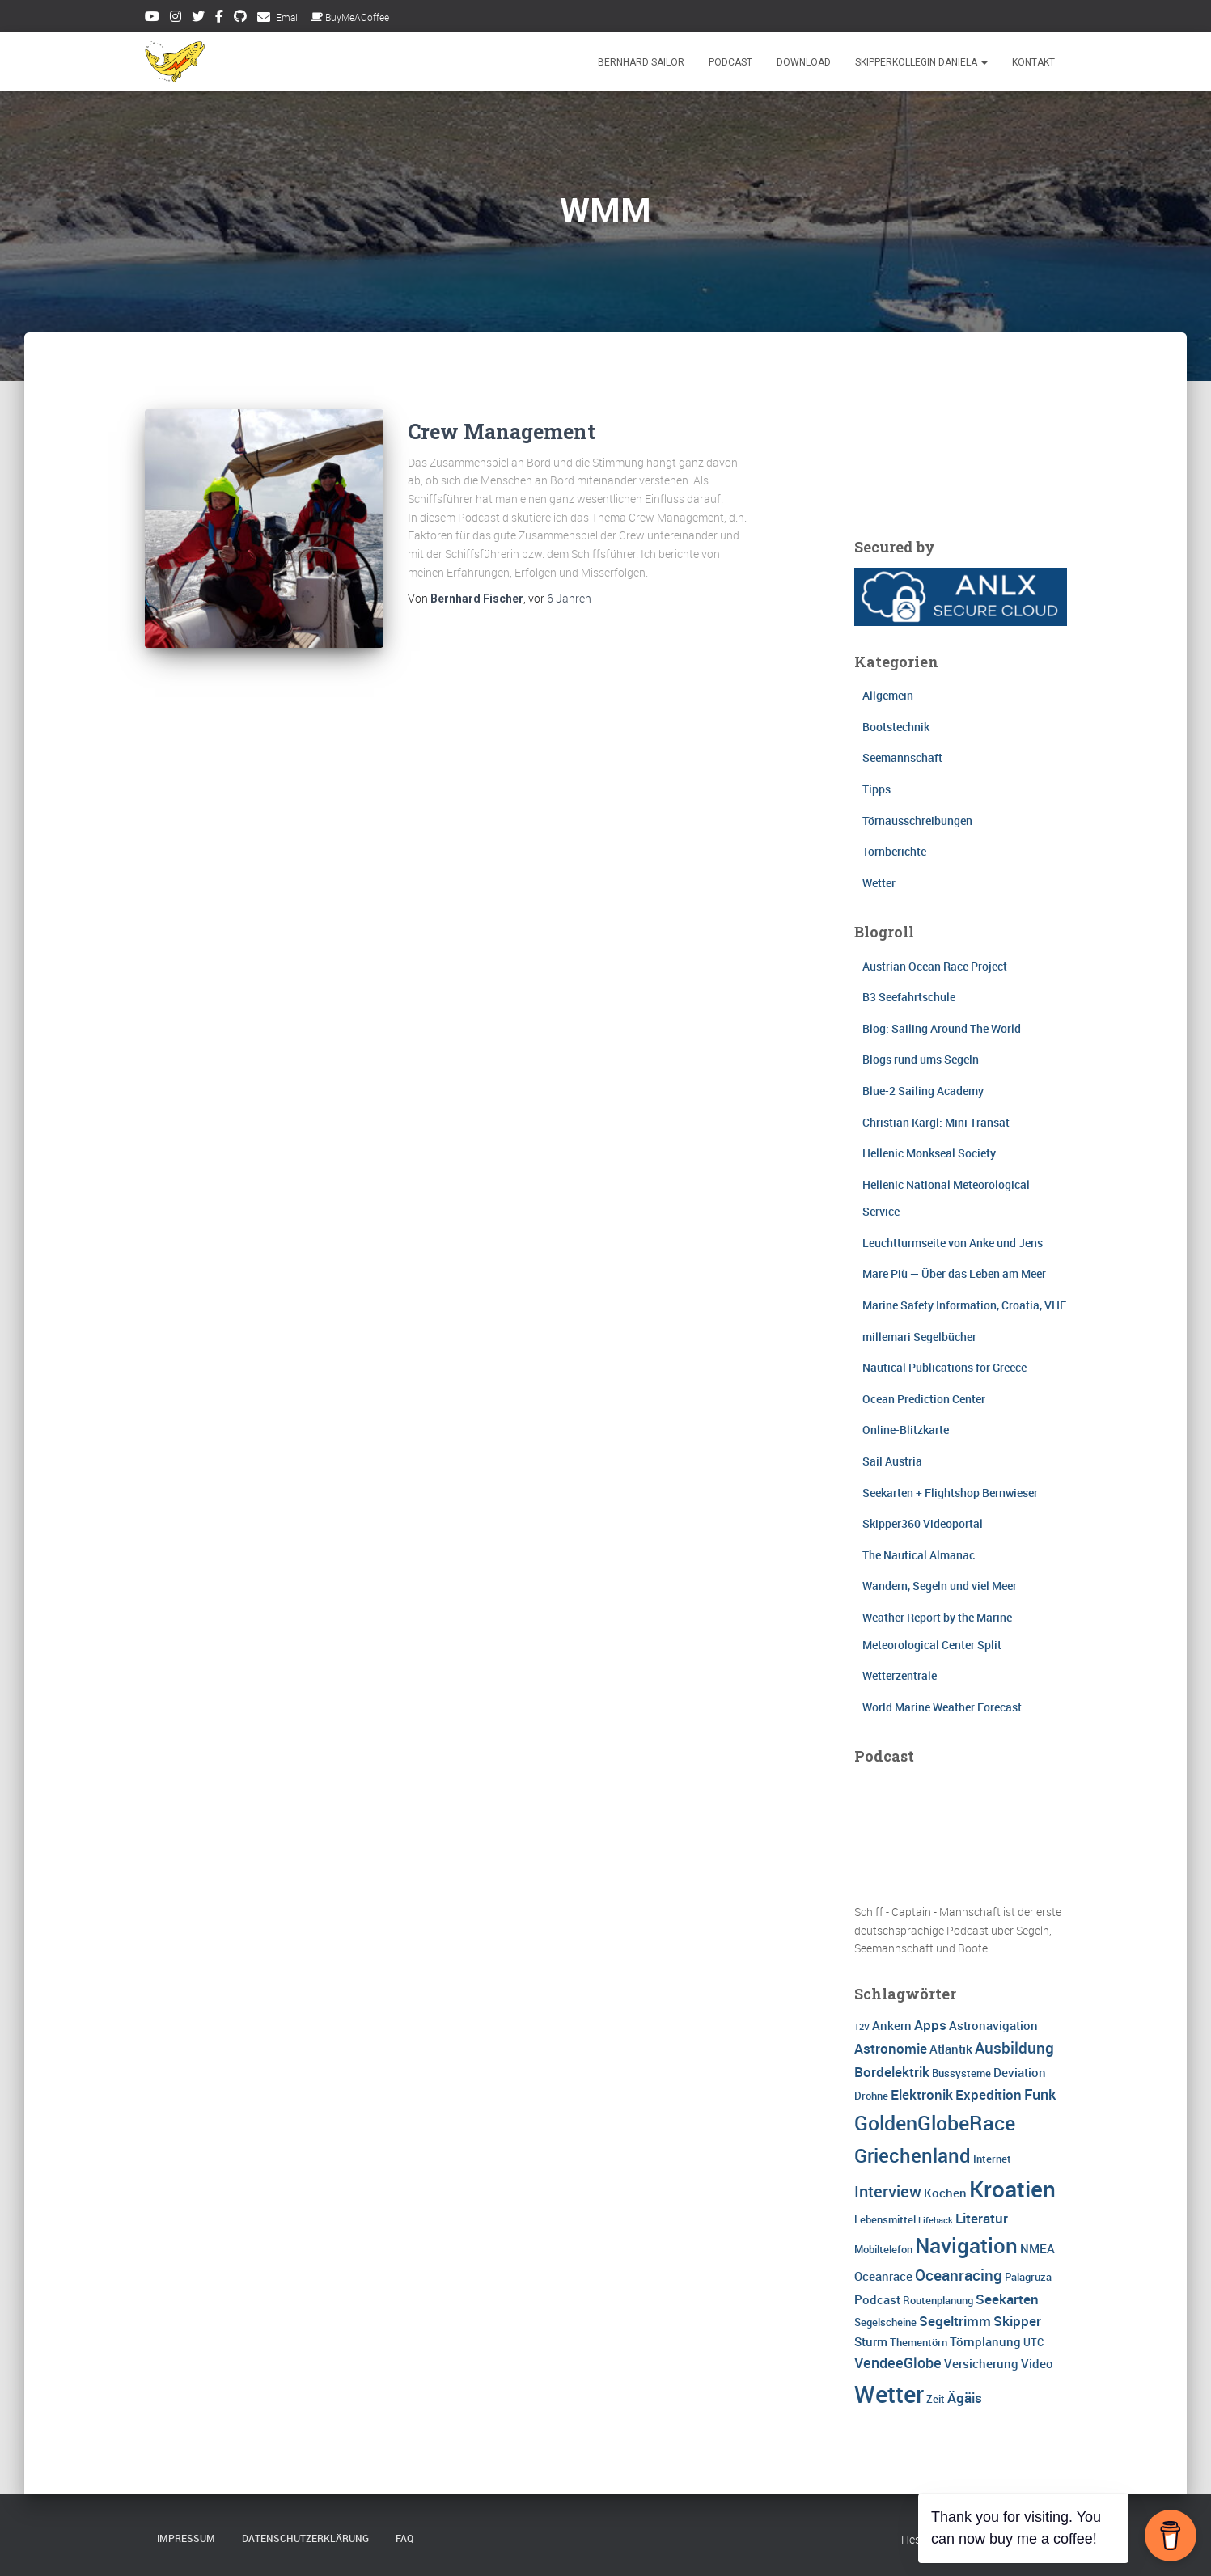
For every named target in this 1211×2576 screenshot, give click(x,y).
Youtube (152, 18)
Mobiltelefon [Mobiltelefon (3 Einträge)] (883, 2249)
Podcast (730, 62)
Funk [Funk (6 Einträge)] (1040, 2094)
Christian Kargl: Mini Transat (936, 1122)
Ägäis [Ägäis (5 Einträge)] (964, 2397)
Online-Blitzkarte (905, 1429)
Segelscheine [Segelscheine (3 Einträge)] (885, 2322)
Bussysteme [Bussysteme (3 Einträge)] (961, 2073)
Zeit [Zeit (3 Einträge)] (935, 2399)
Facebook (219, 18)
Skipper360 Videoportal (922, 1523)
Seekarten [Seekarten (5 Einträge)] (1007, 2299)
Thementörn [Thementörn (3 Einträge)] (918, 2342)
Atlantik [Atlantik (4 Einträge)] (950, 2049)
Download (804, 62)
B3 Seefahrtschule (908, 997)
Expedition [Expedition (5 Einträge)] (988, 2094)
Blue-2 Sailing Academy (923, 1090)
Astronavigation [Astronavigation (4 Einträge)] (993, 2025)
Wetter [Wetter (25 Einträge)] (889, 2394)
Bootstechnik (895, 726)
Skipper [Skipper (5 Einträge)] (1017, 2321)
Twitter (198, 18)
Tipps (876, 789)
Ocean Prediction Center (923, 1398)
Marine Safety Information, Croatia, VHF (964, 1305)
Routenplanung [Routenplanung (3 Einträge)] (938, 2300)
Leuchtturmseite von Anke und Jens (952, 1242)
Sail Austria (892, 1461)
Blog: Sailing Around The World (941, 1028)
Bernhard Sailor (641, 62)
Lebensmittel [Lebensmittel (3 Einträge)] (885, 2219)
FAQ (404, 2538)
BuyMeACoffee (350, 17)
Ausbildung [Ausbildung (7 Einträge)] (1014, 2047)
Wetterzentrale (899, 1675)
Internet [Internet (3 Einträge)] (992, 2158)
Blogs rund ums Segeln (920, 1059)
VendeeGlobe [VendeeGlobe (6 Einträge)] (898, 2362)
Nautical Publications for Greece (944, 1367)
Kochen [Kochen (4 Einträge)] (945, 2193)
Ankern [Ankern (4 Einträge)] (892, 2025)
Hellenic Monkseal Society (929, 1153)
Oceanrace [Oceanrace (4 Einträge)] (883, 2276)
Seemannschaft (902, 757)
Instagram (175, 18)
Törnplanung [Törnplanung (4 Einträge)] (985, 2341)
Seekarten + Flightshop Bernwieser (950, 1492)
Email (288, 17)
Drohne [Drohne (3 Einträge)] (871, 2095)
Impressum (186, 2538)
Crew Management (501, 431)
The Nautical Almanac (918, 1555)
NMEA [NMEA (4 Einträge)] (1037, 2248)
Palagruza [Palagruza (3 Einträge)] (1028, 2276)
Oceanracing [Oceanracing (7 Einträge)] (958, 2275)
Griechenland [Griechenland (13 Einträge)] (912, 2155)
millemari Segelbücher (919, 1336)
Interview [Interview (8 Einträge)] (887, 2191)
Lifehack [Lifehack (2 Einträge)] (935, 2220)
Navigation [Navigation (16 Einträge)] (966, 2245)
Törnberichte (894, 851)
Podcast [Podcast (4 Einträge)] (877, 2299)
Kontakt (1033, 62)
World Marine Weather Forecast (942, 1707)
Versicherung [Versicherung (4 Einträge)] (981, 2363)
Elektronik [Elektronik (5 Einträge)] (922, 2094)
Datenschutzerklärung (305, 2538)
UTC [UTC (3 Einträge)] (1033, 2342)
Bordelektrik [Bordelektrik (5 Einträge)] (891, 2071)
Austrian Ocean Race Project (934, 966)
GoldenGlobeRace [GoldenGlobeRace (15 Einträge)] (934, 2122)
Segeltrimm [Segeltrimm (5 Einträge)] (955, 2321)
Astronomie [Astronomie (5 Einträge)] (890, 2048)
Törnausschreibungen (917, 820)
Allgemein (887, 695)
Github (240, 18)
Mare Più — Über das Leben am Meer (954, 1273)
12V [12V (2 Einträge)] (862, 2026)
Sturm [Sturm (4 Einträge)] (870, 2341)
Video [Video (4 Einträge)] (1037, 2363)
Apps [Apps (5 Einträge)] (930, 2025)
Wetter (879, 882)
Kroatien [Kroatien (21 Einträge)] (1012, 2188)
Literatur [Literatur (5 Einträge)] (981, 2218)
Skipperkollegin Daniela (921, 62)
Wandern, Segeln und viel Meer (939, 1585)
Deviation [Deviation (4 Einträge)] (1019, 2072)
